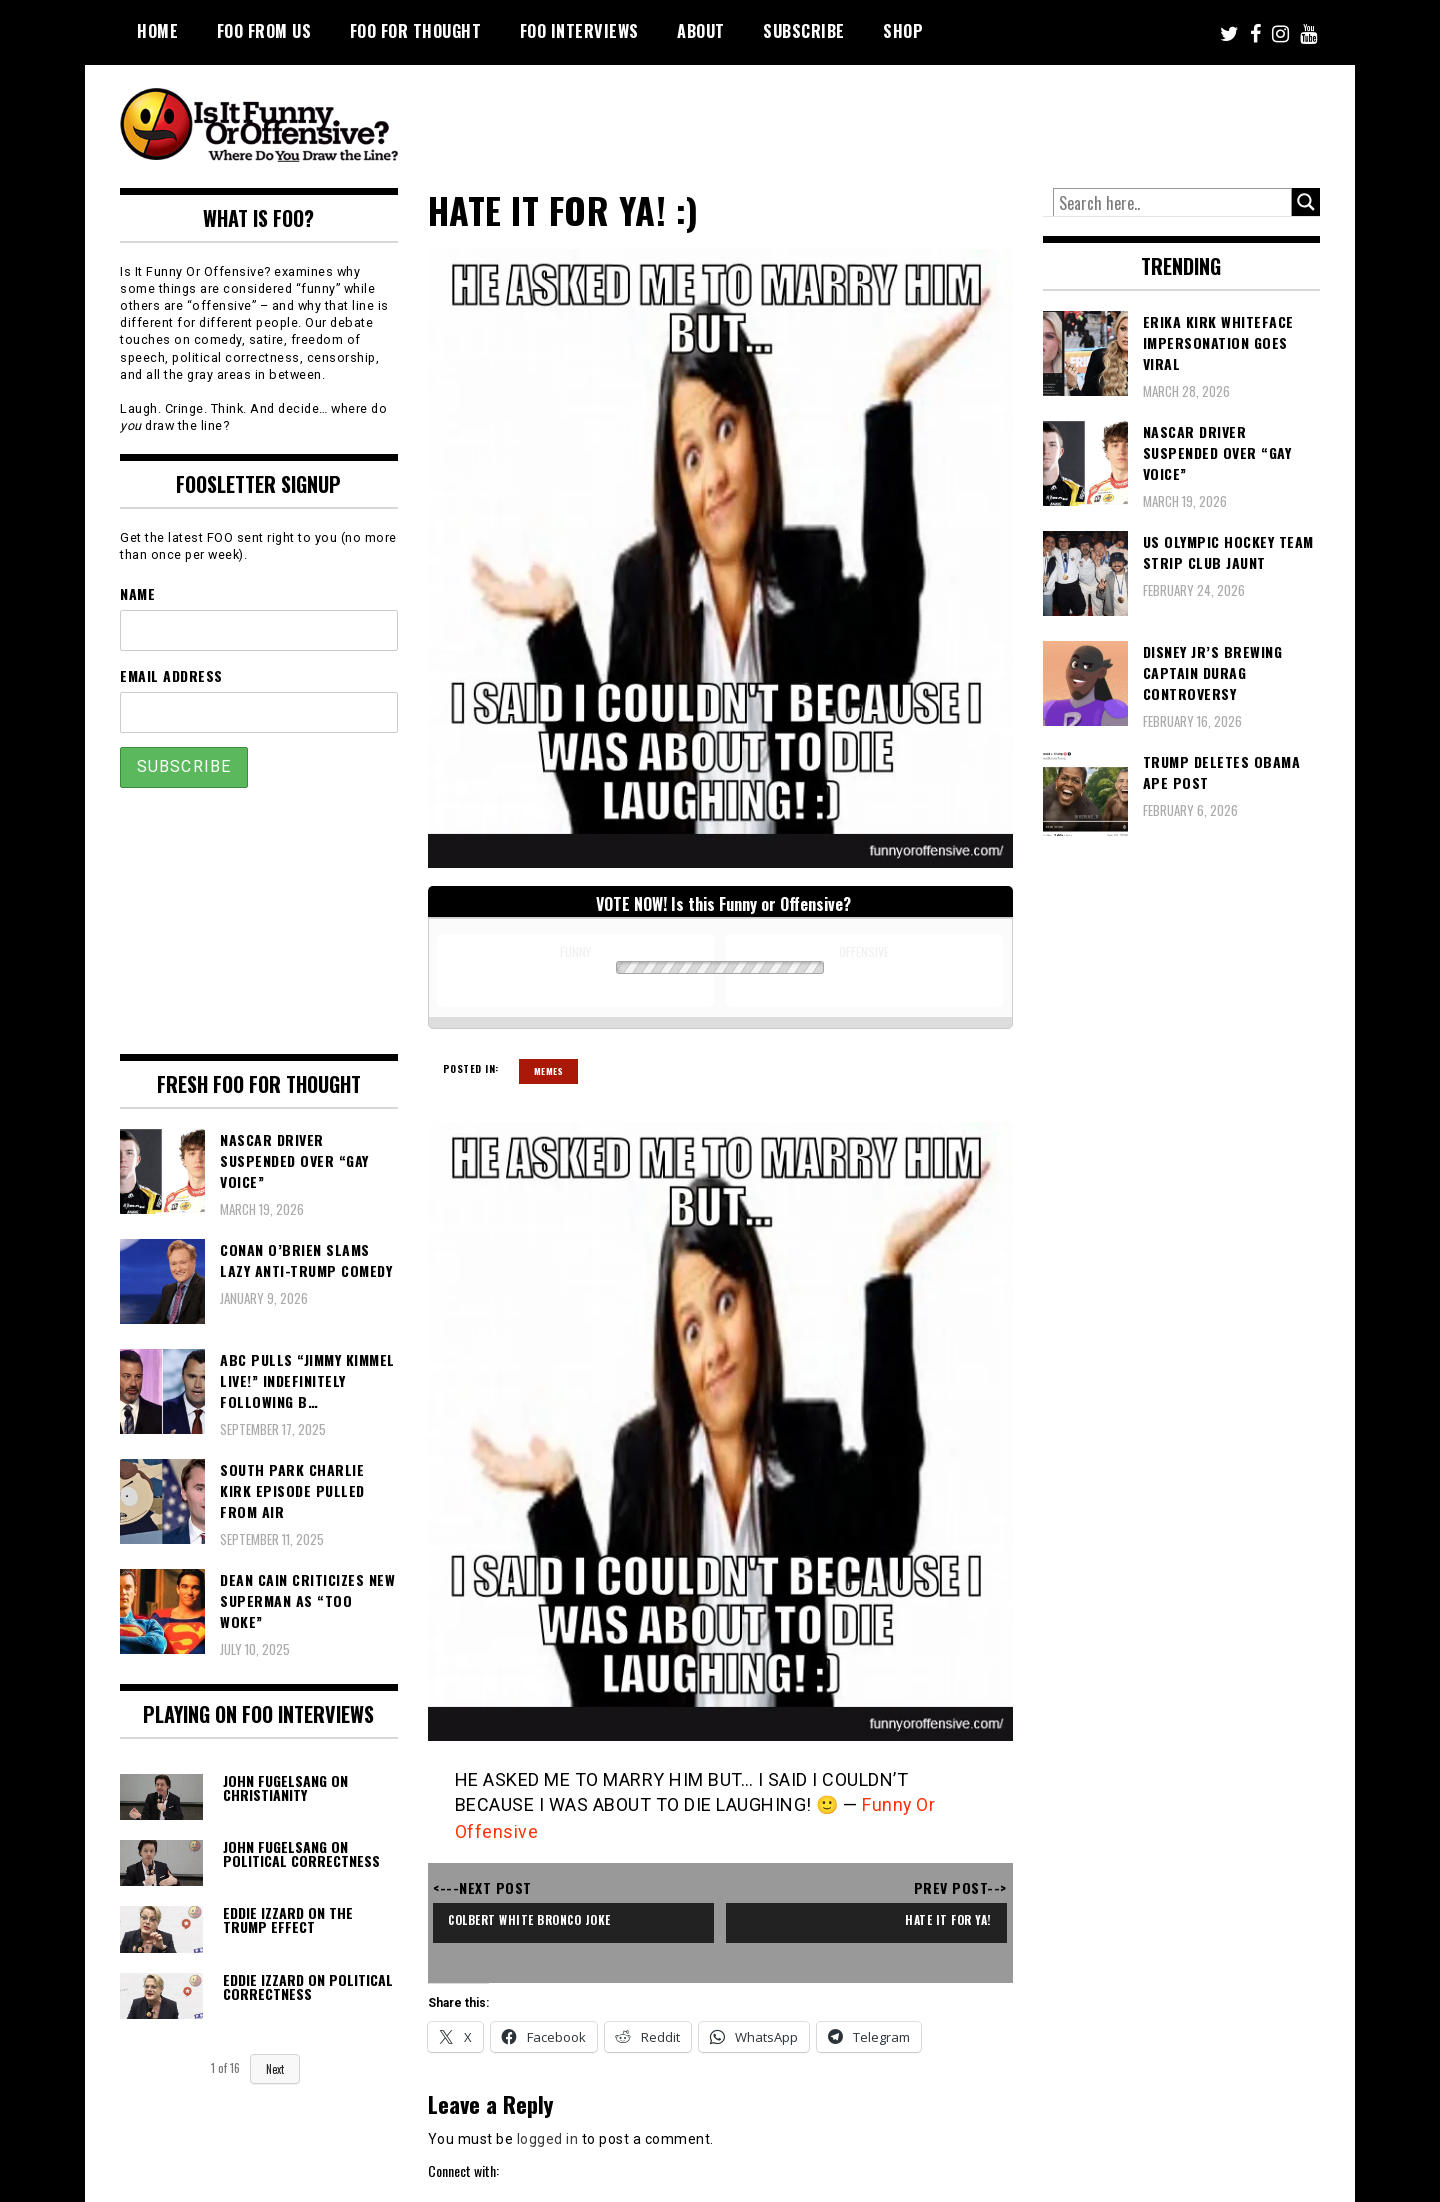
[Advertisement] (946, 120)
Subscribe (804, 31)
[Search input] (1173, 203)
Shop (903, 31)
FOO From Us (264, 31)
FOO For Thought (416, 31)
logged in (548, 2136)
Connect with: (463, 2168)
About (701, 31)
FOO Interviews (579, 31)
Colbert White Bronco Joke (533, 1917)
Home (157, 31)
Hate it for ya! (946, 1917)
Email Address (171, 675)
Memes (549, 1071)
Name (137, 593)
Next (275, 2069)
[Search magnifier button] (1306, 202)
